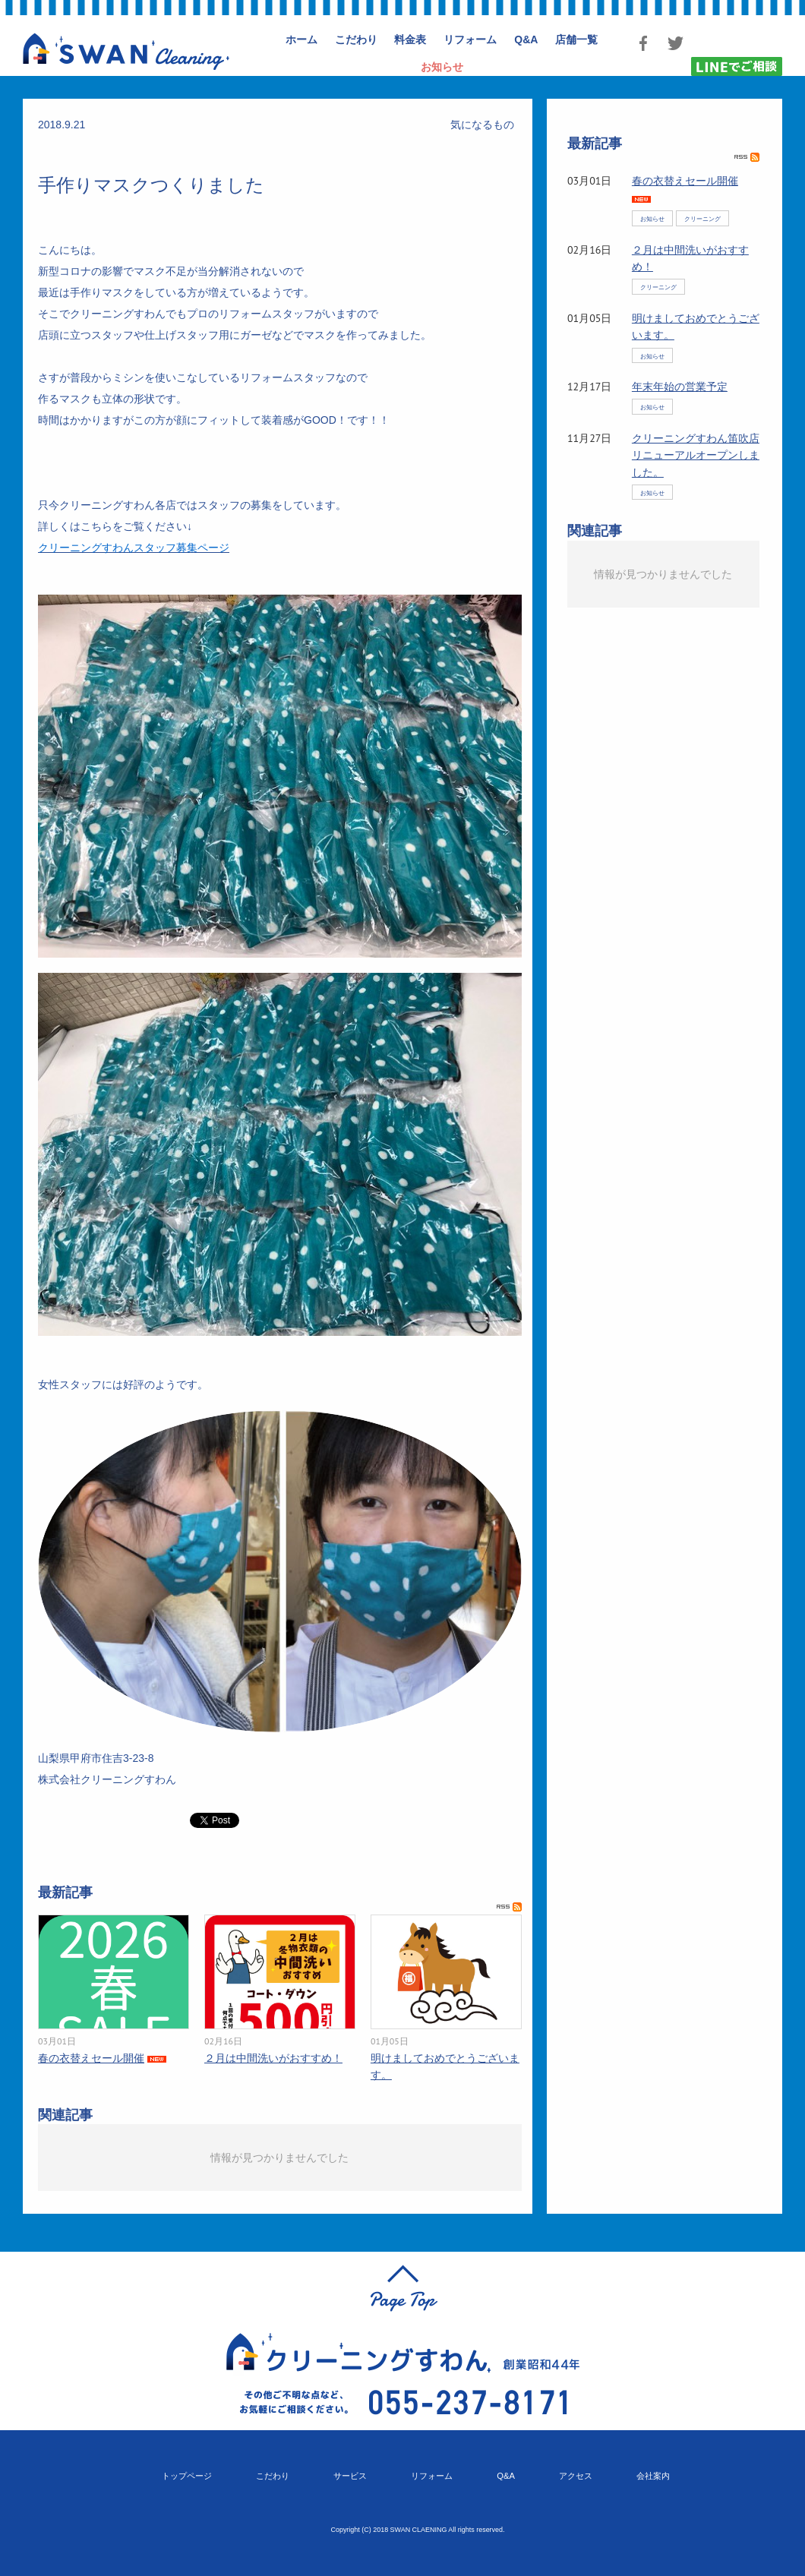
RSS (509, 1906)
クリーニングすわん (126, 51)
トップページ (187, 2475)
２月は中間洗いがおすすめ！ (273, 2058)
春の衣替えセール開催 (91, 2058)
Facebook (643, 43)
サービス (350, 2475)
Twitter (675, 43)
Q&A (506, 2475)
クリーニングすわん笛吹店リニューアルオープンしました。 (695, 455)
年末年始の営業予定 (680, 386)
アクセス (575, 2475)
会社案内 (653, 2475)
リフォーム (432, 2475)
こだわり (272, 2475)
